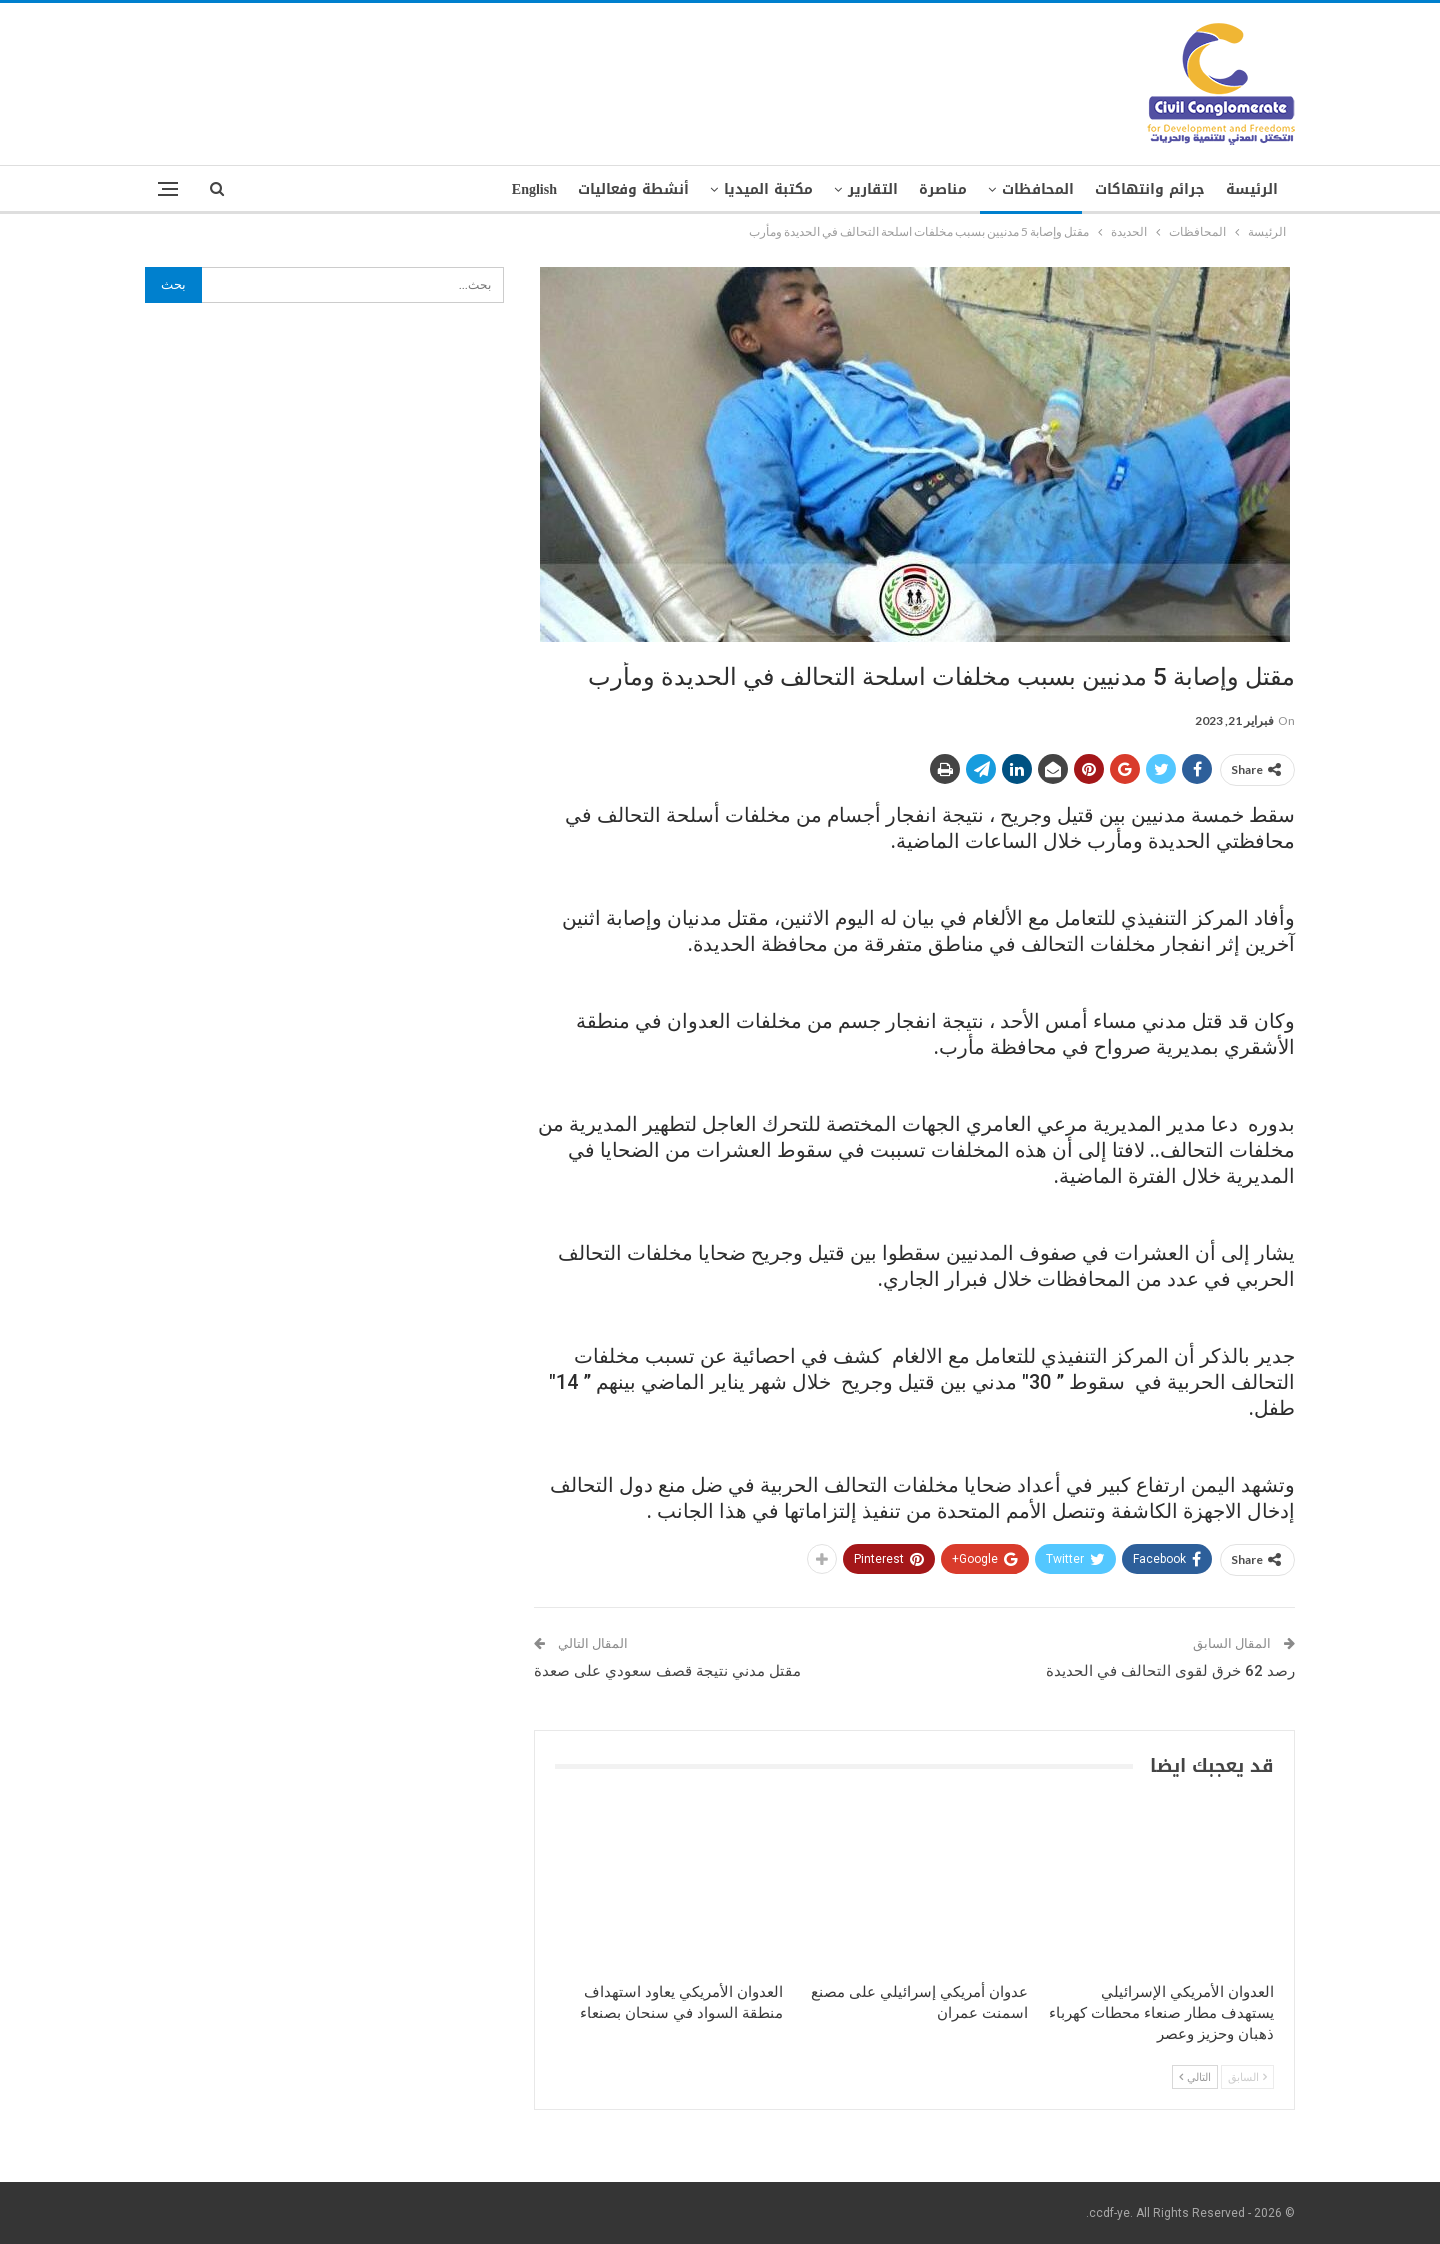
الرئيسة (1252, 189)
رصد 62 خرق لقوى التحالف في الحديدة (1170, 1671)
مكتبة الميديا (768, 189)
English (534, 189)
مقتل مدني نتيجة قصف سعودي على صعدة (667, 1671)
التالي (1195, 2076)
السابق (1247, 2076)
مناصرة (943, 189)
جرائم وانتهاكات (1150, 189)
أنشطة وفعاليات (633, 189)
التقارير (873, 189)
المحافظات (1038, 189)
